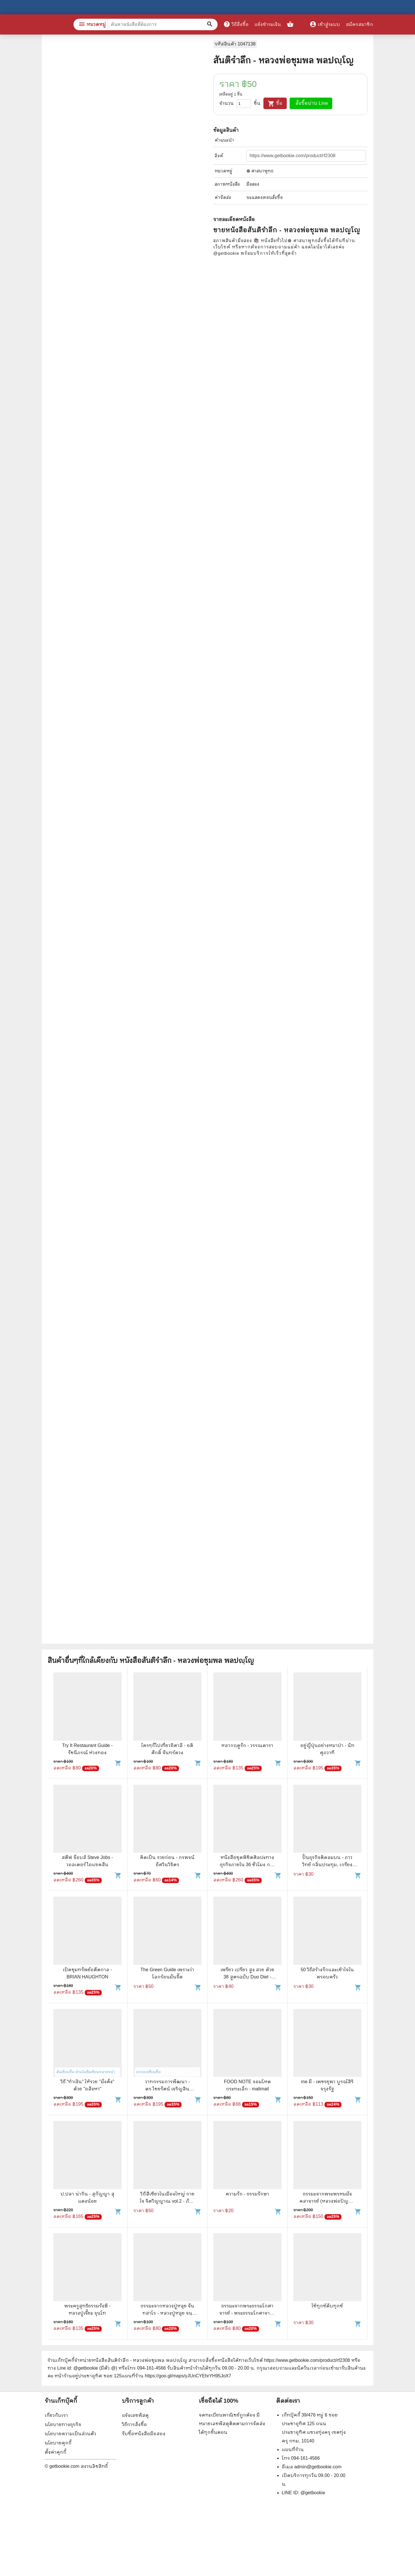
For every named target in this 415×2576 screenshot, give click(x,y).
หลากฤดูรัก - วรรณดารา (247, 1745)
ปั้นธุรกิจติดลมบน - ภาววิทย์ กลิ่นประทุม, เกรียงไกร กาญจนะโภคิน (327, 1864)
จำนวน (226, 103)
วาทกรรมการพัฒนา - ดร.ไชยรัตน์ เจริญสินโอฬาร (167, 2088)
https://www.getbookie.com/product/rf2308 (307, 2360)
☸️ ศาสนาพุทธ (259, 170)
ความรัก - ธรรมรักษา (247, 2193)
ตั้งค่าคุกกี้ (55, 2452)
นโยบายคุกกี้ (58, 2442)
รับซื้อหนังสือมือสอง (143, 2433)
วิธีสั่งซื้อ (236, 24)
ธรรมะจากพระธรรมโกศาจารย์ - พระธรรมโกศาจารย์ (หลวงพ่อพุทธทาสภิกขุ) (247, 2313)
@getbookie (312, 2492)
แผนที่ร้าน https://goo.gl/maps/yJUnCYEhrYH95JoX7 (176, 2375)
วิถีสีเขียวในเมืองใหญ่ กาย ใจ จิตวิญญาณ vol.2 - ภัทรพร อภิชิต (167, 2201)
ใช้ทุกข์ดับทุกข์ (327, 2305)
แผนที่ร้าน (293, 2449)
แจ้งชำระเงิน (267, 24)
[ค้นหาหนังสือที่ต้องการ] (210, 24)
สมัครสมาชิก (359, 24)
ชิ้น (257, 103)
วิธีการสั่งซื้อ (134, 2424)
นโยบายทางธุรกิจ (63, 2424)
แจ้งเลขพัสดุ (135, 2415)
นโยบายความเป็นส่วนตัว (70, 2433)
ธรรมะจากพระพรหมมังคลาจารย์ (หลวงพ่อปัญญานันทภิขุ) (327, 2201)
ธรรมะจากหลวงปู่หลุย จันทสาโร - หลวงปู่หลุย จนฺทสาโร (167, 2313)
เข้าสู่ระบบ (325, 24)
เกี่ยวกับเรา (56, 2415)
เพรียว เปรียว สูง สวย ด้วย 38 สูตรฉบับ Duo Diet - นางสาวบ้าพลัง (247, 1976)
